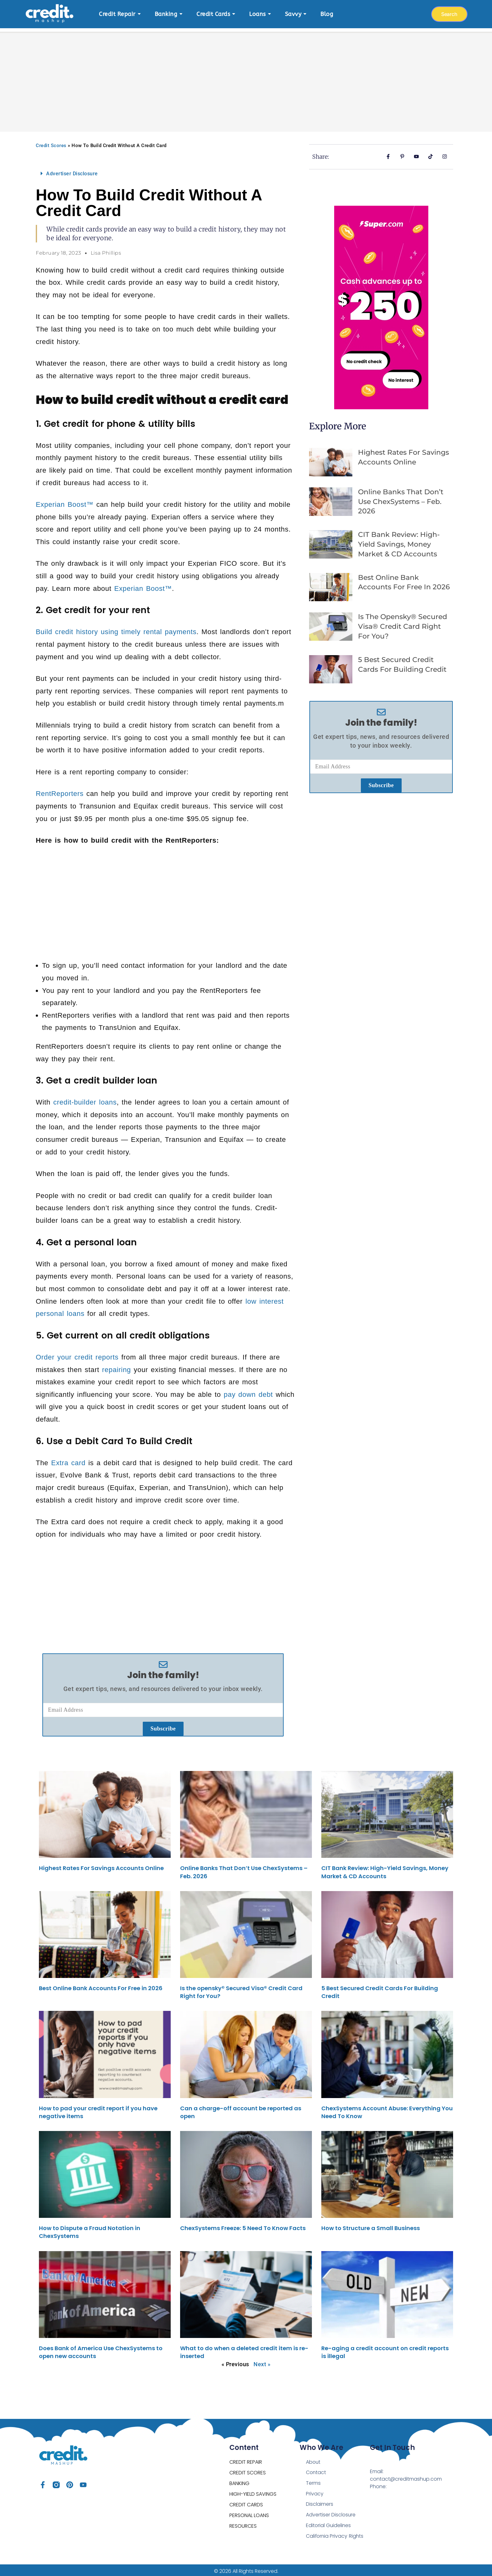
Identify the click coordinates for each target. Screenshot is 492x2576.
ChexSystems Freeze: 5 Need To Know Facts (243, 2225)
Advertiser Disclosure (72, 170)
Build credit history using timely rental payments (116, 629)
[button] (163, 170)
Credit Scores (51, 142)
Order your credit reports (77, 1354)
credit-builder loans (85, 1099)
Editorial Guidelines (329, 2522)
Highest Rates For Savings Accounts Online (101, 1865)
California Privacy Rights (335, 2533)
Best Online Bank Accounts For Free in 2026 (101, 1985)
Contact (316, 2469)
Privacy (315, 2490)
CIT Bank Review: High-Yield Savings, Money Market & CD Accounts (399, 541)
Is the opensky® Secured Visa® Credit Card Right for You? (402, 623)
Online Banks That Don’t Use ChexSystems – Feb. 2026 (400, 498)
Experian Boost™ (65, 501)
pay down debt (248, 1391)
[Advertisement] (246, 75)
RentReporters (59, 790)
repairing (116, 1366)
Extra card (68, 1460)
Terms (313, 2480)
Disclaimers (319, 2501)
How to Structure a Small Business (370, 2225)
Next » (262, 2361)
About (313, 2458)
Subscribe (163, 1725)
